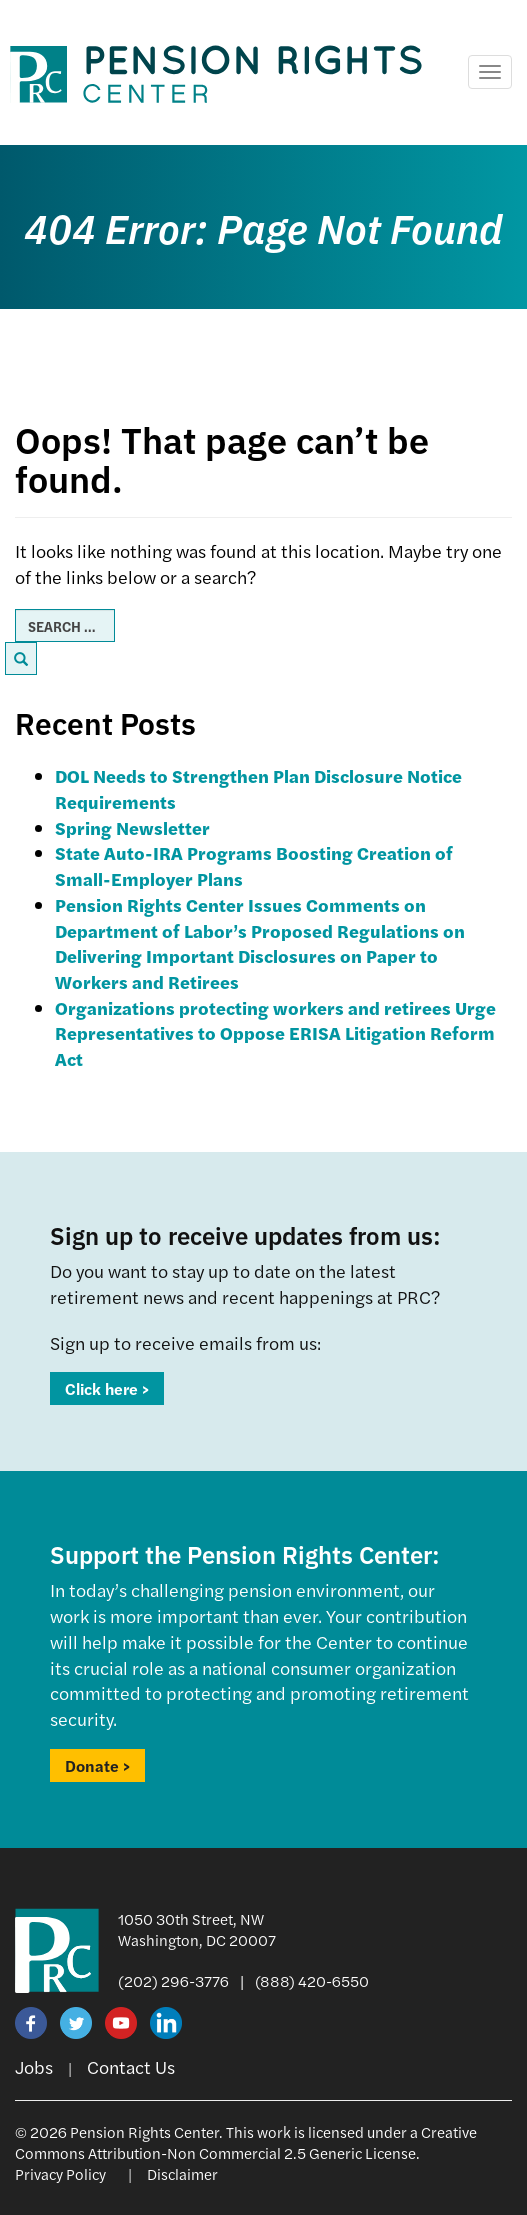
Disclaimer (182, 2173)
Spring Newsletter (132, 827)
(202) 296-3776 (173, 1980)
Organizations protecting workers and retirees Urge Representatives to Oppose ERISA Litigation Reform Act (275, 1033)
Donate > (97, 1765)
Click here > (107, 1388)
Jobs (34, 2066)
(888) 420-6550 (312, 1980)
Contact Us (131, 2066)
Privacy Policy (60, 2173)
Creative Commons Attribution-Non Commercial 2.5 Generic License (246, 2142)
